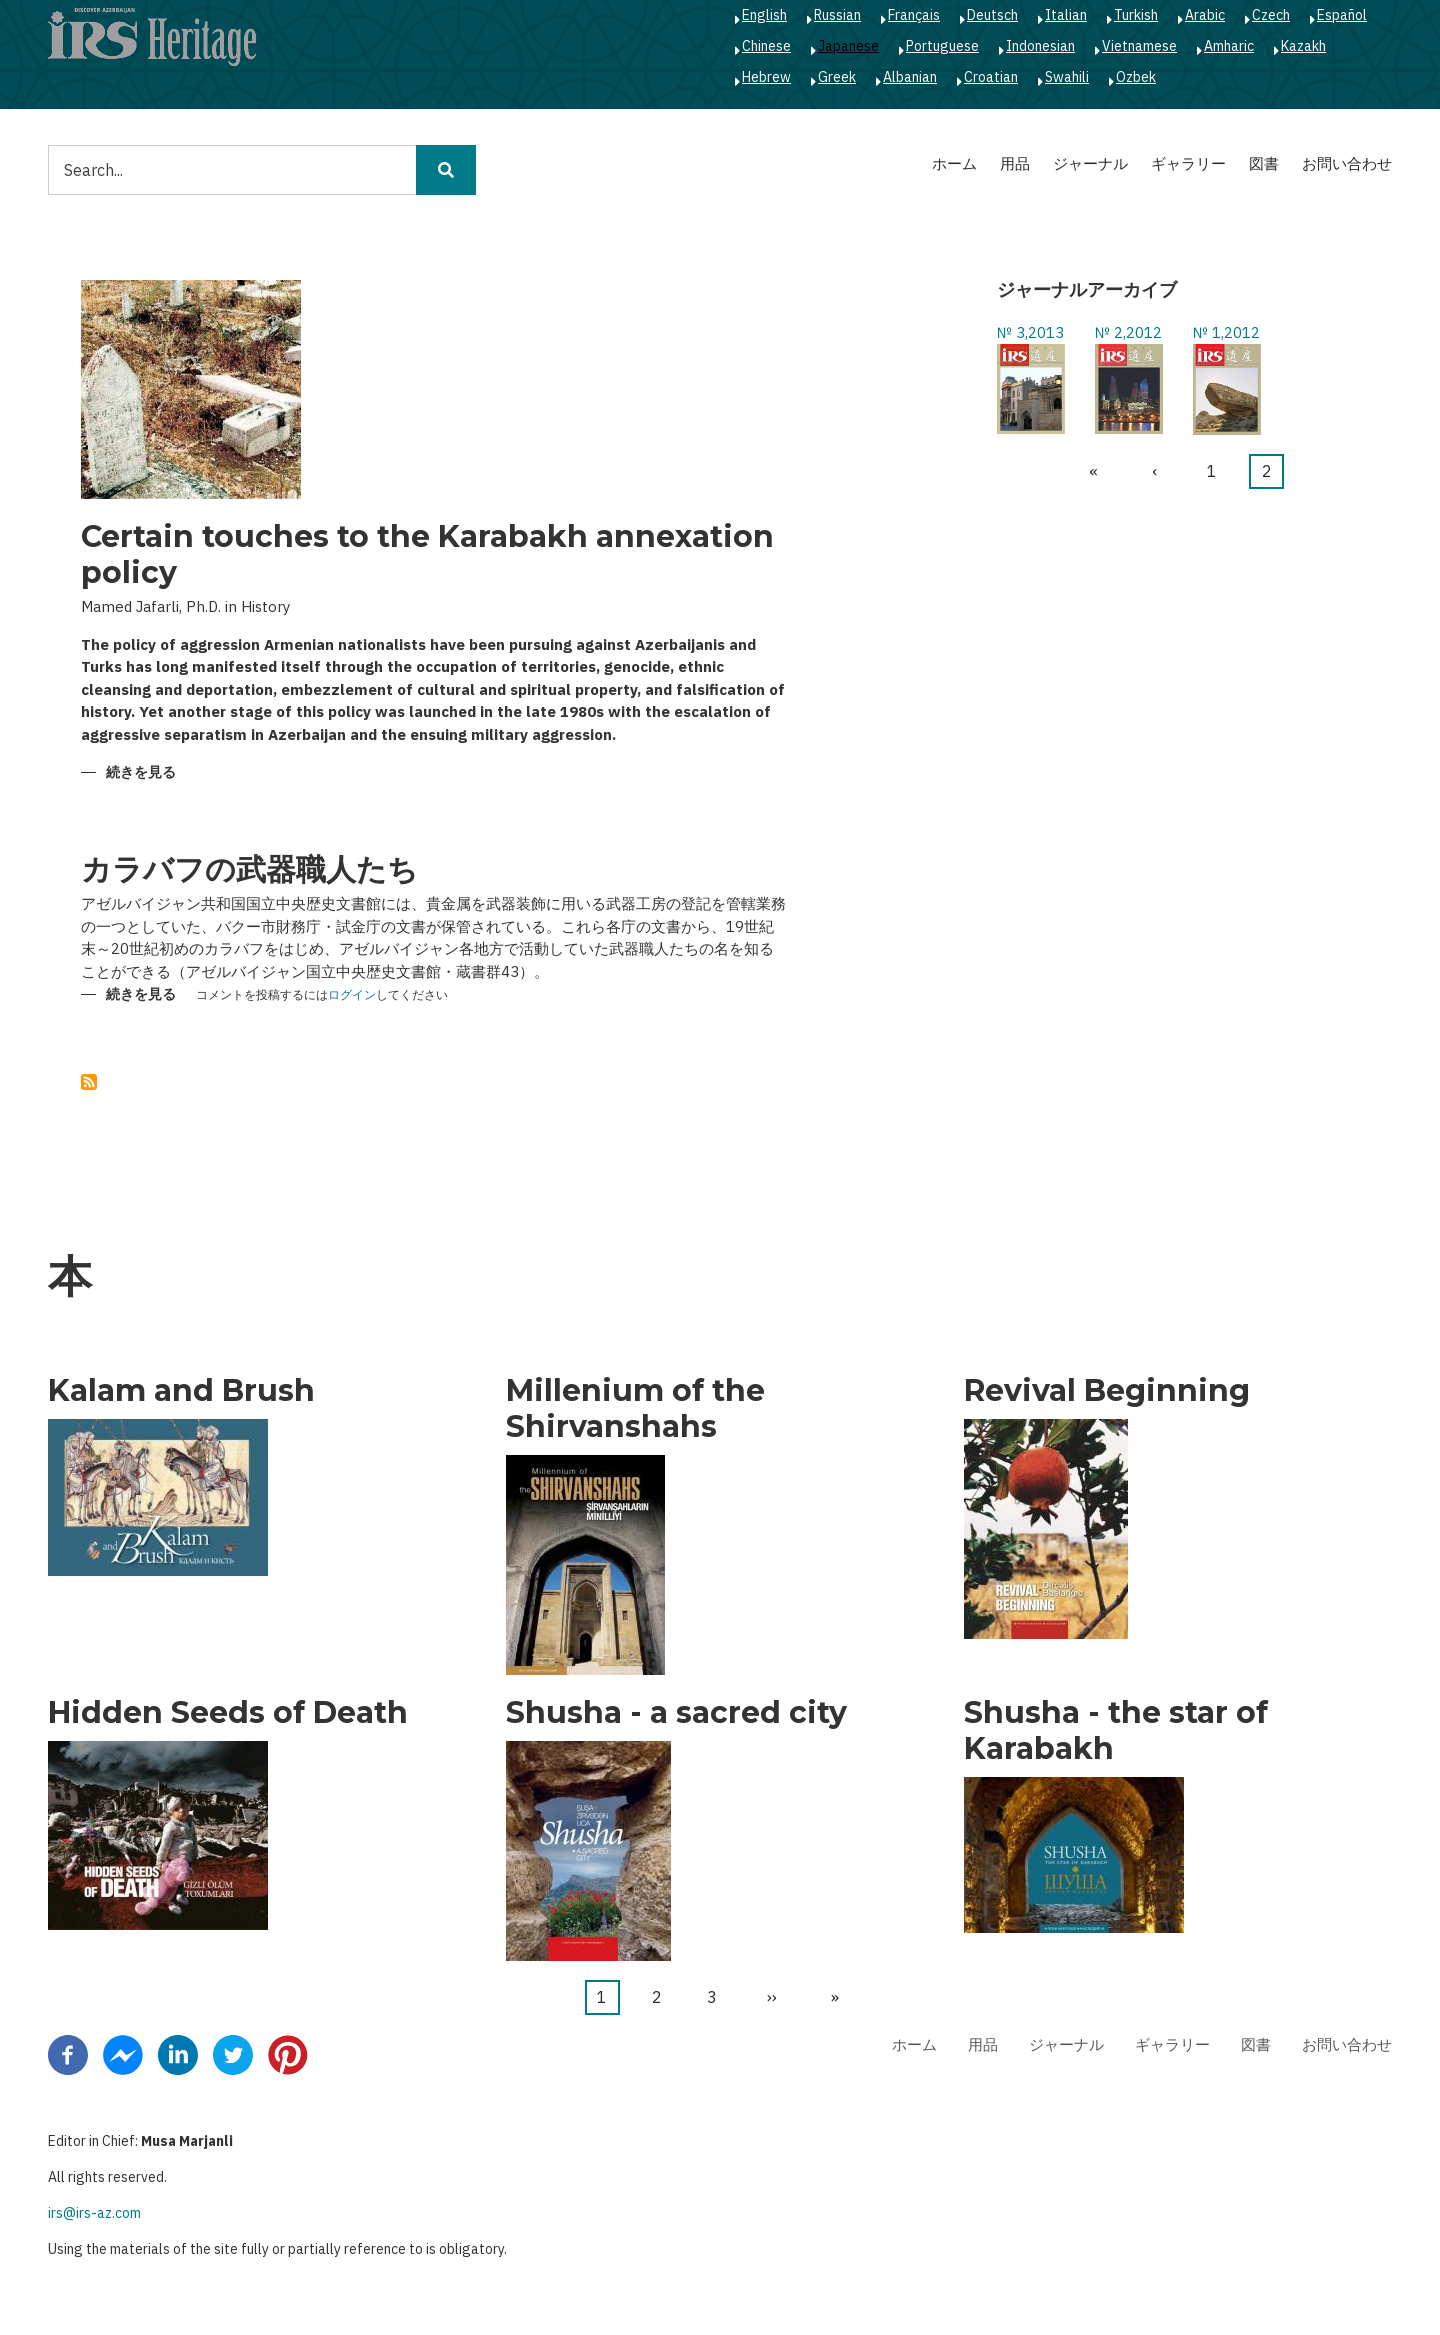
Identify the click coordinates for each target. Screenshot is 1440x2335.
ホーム (954, 163)
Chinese (766, 46)
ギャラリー (1188, 163)
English (764, 15)
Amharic (1229, 46)
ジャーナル (1090, 163)
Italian (1066, 15)
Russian (837, 15)
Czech (1271, 15)
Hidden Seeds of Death (228, 1713)
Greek (837, 77)
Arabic (1205, 15)
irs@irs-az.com (94, 2213)
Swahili (1067, 77)
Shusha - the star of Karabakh (1116, 1731)
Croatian (991, 77)
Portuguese (942, 46)
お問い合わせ (1347, 163)
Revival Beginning (1107, 1391)
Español (1342, 15)
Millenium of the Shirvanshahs (635, 1409)
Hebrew (766, 77)
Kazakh (1303, 46)
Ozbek (1136, 77)
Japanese (848, 46)
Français (914, 15)
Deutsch (992, 15)
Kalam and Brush (181, 1391)
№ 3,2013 (1030, 332)
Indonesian (1040, 46)
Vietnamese (1139, 46)
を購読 (89, 1082)
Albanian (910, 77)
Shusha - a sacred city (676, 1713)
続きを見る (141, 773)
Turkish (1136, 15)
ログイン (352, 995)
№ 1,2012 (1226, 332)
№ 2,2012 (1128, 332)
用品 (1015, 163)
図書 (1264, 163)
